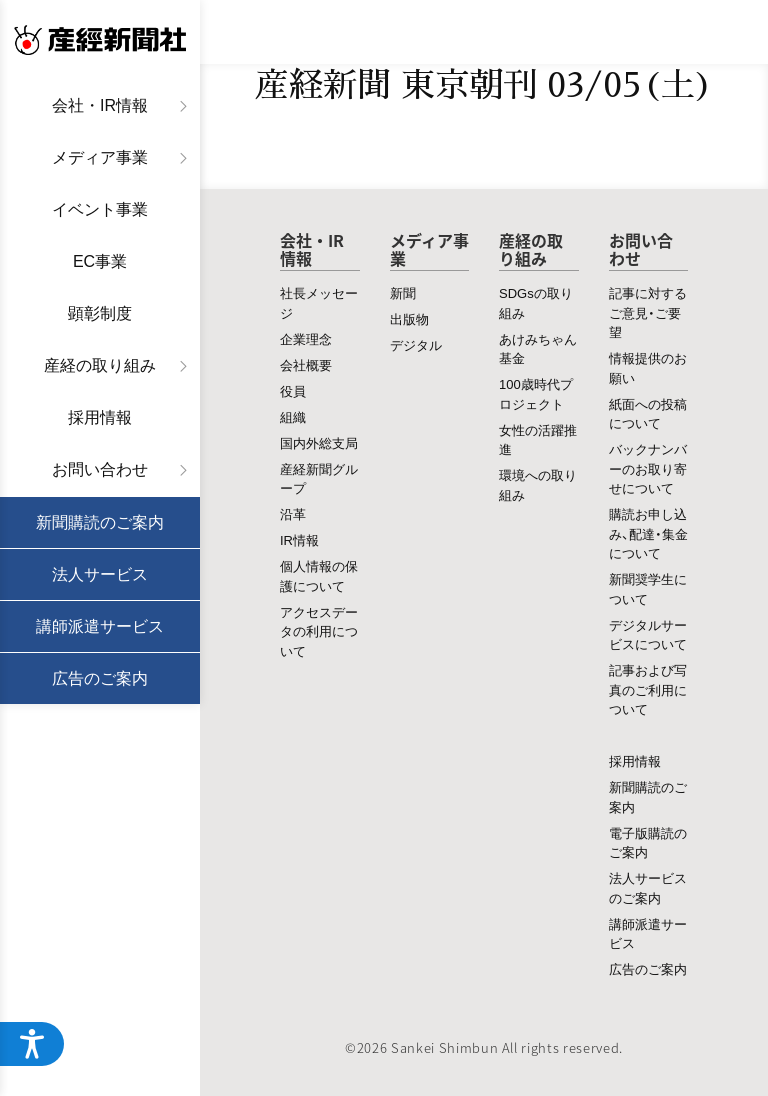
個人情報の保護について (319, 575)
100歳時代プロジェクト (536, 393)
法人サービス (100, 574)
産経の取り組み (100, 365)
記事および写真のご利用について (648, 689)
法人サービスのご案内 (648, 887)
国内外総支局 (319, 442)
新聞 (403, 292)
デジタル (416, 344)
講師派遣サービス (100, 626)
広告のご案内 (100, 678)
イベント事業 (100, 209)
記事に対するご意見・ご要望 (648, 312)
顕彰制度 (100, 313)
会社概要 (306, 364)
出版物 (409, 318)
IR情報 (299, 539)
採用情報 (100, 417)
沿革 (293, 513)
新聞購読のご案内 (100, 522)
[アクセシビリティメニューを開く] (32, 1044)
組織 (293, 416)
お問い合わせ (100, 469)
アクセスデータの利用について (319, 631)
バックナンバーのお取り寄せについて (648, 468)
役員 (293, 390)
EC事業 (100, 261)
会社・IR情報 (100, 105)
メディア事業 (100, 157)
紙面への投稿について (648, 413)
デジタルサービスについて (648, 634)
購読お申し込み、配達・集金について (648, 533)
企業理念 (306, 338)
